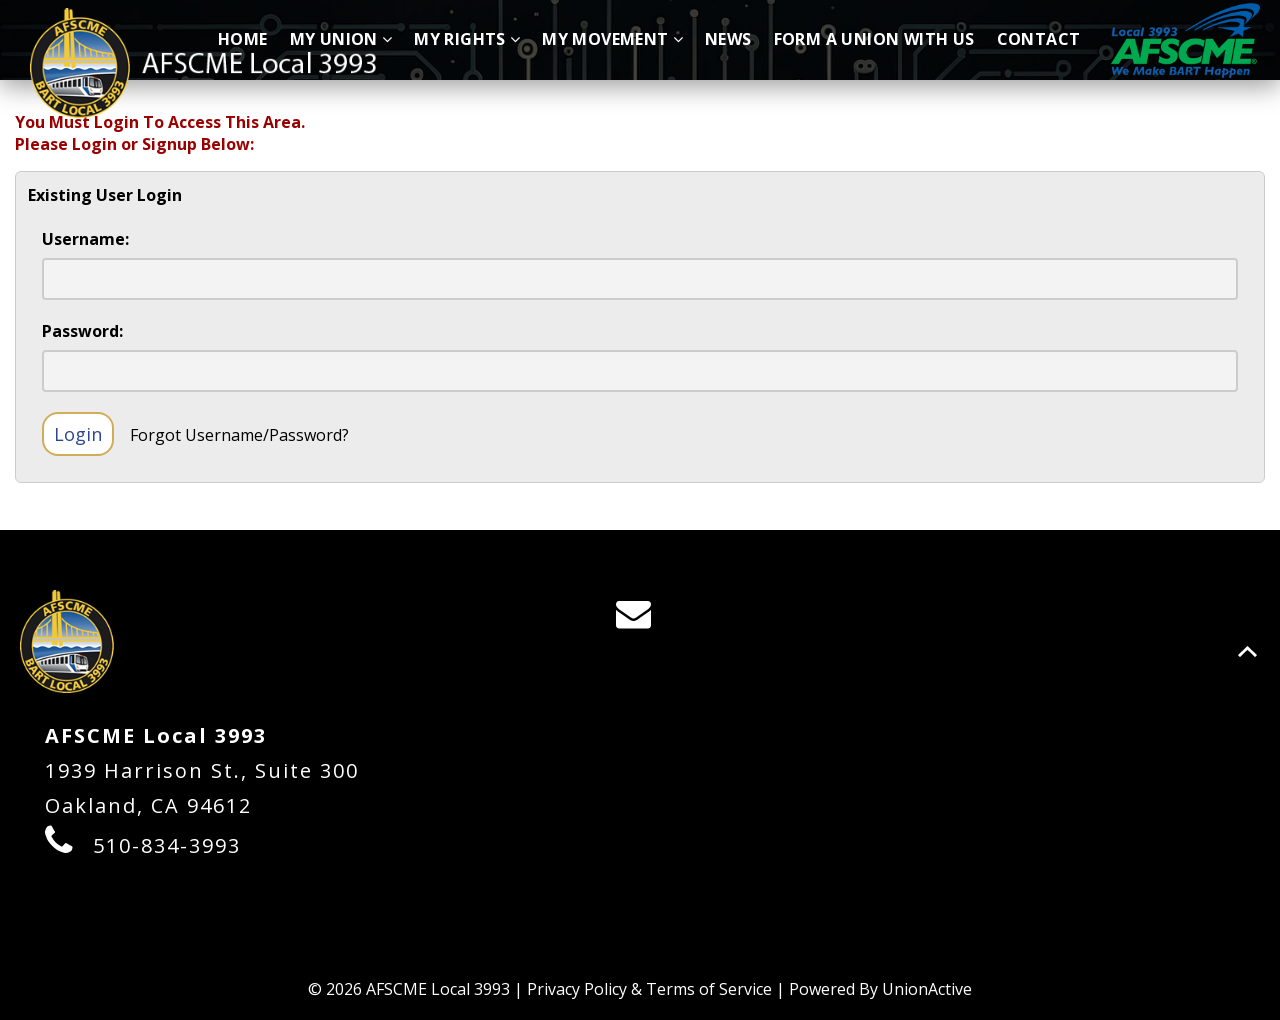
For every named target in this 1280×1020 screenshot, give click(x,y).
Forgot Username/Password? (239, 435)
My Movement (612, 39)
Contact (1039, 39)
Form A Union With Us (874, 39)
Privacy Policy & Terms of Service (649, 989)
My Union (341, 39)
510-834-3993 (167, 845)
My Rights (467, 39)
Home (243, 39)
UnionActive (927, 989)
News (728, 39)
